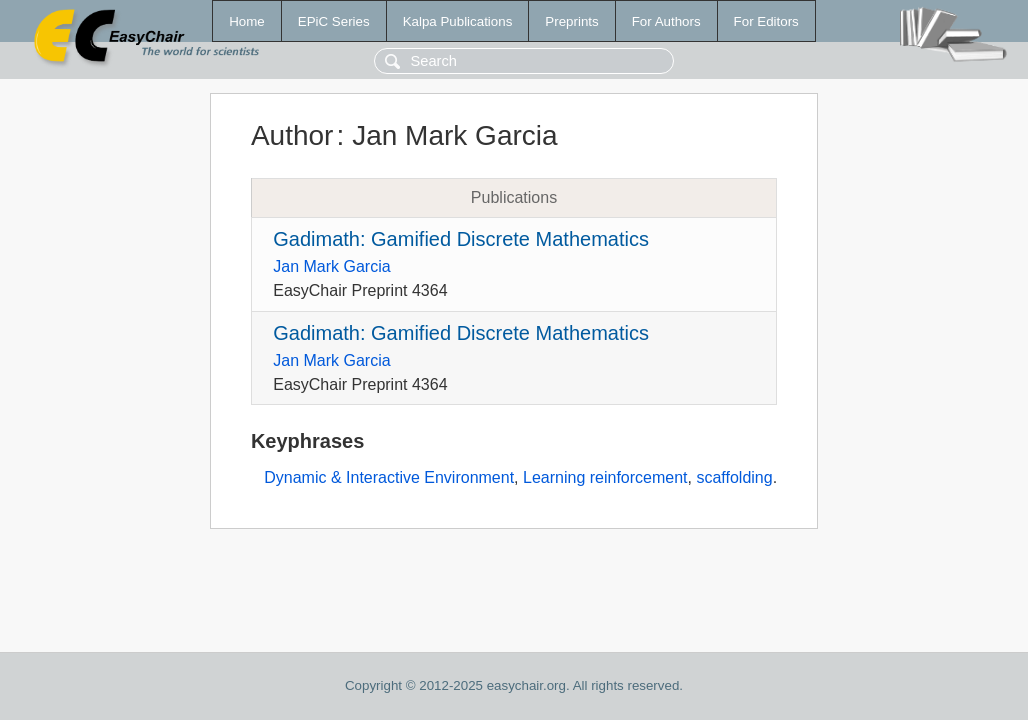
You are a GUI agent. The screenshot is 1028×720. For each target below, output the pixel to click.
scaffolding (734, 477)
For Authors (666, 21)
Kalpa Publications (458, 21)
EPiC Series (334, 21)
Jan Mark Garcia (331, 266)
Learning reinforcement (605, 477)
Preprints (571, 21)
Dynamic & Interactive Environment (389, 477)
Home (247, 21)
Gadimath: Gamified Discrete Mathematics (461, 239)
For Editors (766, 21)
